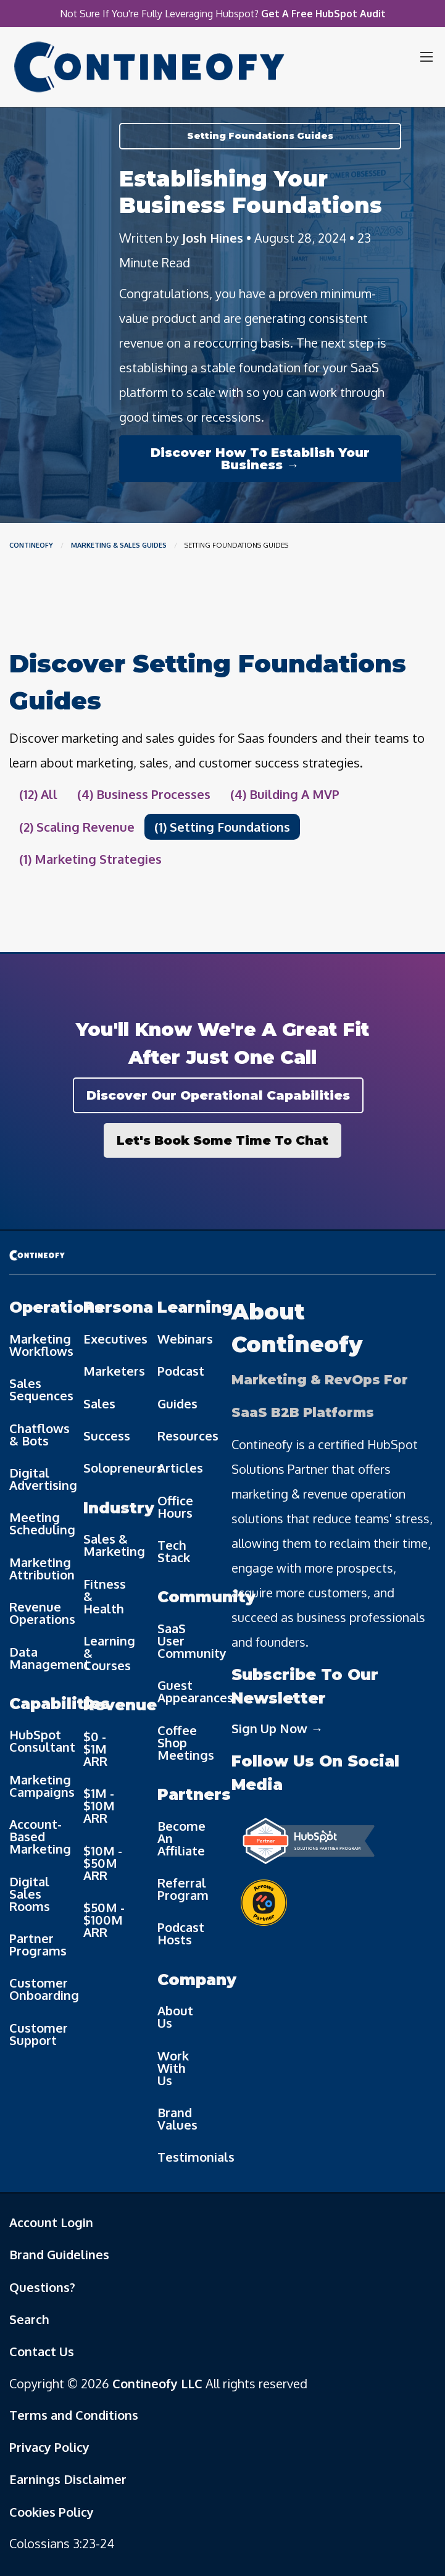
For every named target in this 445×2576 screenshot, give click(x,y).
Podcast (180, 1371)
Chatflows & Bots (37, 1434)
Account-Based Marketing (37, 1836)
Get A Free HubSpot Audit (323, 13)
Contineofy (31, 545)
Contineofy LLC (157, 2383)
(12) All (38, 794)
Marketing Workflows (37, 1345)
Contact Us (41, 2351)
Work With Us (173, 2067)
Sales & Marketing (111, 1545)
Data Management (37, 1658)
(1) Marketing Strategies (90, 859)
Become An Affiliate (181, 1838)
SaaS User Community (185, 1640)
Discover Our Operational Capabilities (218, 1095)
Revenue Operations (37, 1613)
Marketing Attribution (37, 1568)
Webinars (185, 1339)
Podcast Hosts (180, 1933)
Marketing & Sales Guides (119, 545)
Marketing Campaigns (37, 1785)
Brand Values (177, 2118)
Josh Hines (212, 238)
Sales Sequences (37, 1389)
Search (29, 2319)
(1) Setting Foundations (222, 827)
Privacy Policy (49, 2447)
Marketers (111, 1371)
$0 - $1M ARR (95, 1748)
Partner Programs (37, 1944)
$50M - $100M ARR (104, 1919)
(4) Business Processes (143, 794)
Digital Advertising (37, 1479)
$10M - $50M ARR (102, 1862)
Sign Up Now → (277, 1728)
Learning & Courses (109, 1653)
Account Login (51, 2222)
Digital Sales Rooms (29, 1893)
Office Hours (175, 1506)
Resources (185, 1436)
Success (106, 1436)
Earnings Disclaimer (68, 2479)
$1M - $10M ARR (99, 1805)
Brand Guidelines (59, 2254)
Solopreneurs (111, 1468)
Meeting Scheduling (37, 1523)
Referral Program (183, 1889)
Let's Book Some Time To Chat (222, 1140)
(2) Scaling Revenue (77, 827)
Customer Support (37, 2034)
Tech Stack (173, 1551)
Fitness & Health (104, 1596)
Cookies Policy (51, 2512)
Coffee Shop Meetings (185, 1742)
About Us (175, 2016)
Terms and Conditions (73, 2415)
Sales (99, 1403)
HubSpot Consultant (37, 1740)
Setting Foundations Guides (260, 135)
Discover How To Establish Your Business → (260, 458)
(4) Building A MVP (284, 794)
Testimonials (185, 2157)
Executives (111, 1339)
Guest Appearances (185, 1691)
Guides (177, 1403)
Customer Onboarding (37, 1989)
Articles (180, 1468)
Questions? (42, 2287)
